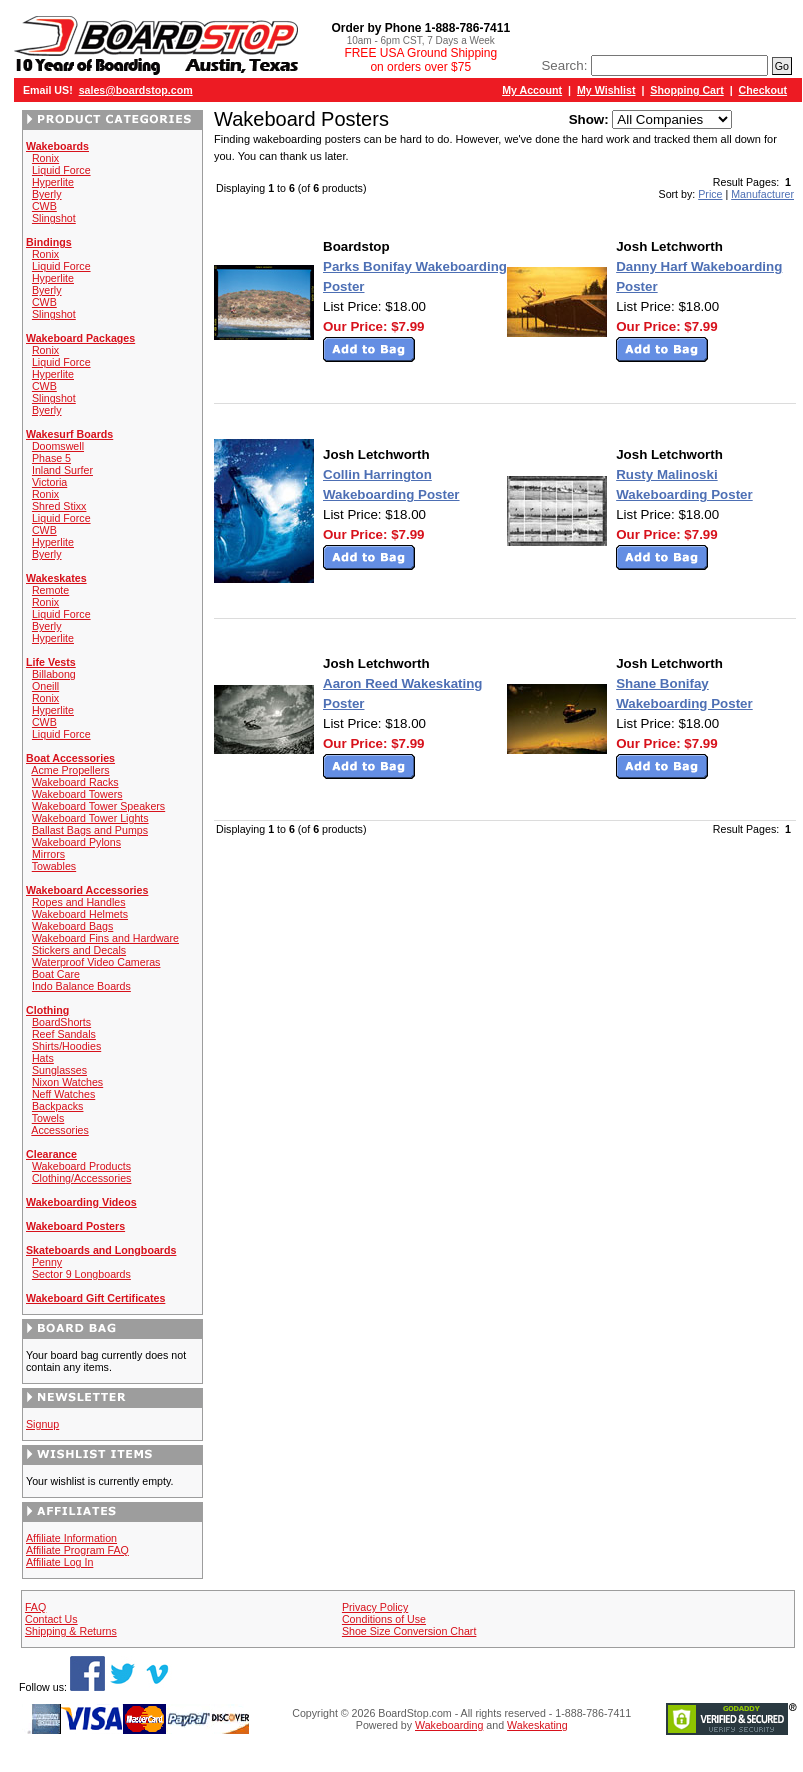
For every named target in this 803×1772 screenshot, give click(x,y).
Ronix (45, 158)
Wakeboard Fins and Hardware (105, 938)
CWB (44, 206)
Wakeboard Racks (75, 782)
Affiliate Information (71, 1538)
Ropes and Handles (79, 902)
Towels (48, 1118)
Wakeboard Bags (72, 926)
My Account (532, 90)
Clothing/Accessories (82, 1178)
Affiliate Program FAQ (77, 1550)
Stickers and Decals (79, 950)
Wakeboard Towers (77, 794)
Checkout (763, 90)
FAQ (35, 1607)
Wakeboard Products (81, 1166)
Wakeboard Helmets (80, 914)
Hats (43, 1058)
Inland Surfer (62, 470)
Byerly (47, 194)
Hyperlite (53, 182)
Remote (50, 590)
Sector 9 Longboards (81, 1274)
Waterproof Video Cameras (96, 962)
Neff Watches (63, 1094)
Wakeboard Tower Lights (90, 818)
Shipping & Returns (71, 1631)
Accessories (59, 1130)
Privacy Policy (375, 1607)
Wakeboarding (449, 1725)
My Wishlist (606, 90)
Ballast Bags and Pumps (90, 830)
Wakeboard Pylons (76, 842)
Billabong (54, 674)
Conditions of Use (384, 1619)
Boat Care (56, 974)
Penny (47, 1262)
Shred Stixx (59, 506)
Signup (42, 1424)
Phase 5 (51, 458)
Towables (54, 866)
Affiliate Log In (59, 1562)
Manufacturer (762, 194)
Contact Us (51, 1619)
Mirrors (48, 854)
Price (710, 194)
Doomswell (58, 446)
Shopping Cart (686, 90)
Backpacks (58, 1106)
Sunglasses (59, 1070)
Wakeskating (537, 1725)
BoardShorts (61, 1022)
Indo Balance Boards (81, 986)
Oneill (45, 686)
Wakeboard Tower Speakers (98, 806)
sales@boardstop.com (136, 90)
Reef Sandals (64, 1034)
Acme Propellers (70, 770)
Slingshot (54, 218)
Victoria (49, 482)
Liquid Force (61, 170)
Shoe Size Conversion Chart (409, 1631)
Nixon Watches (67, 1082)
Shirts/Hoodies (66, 1046)
